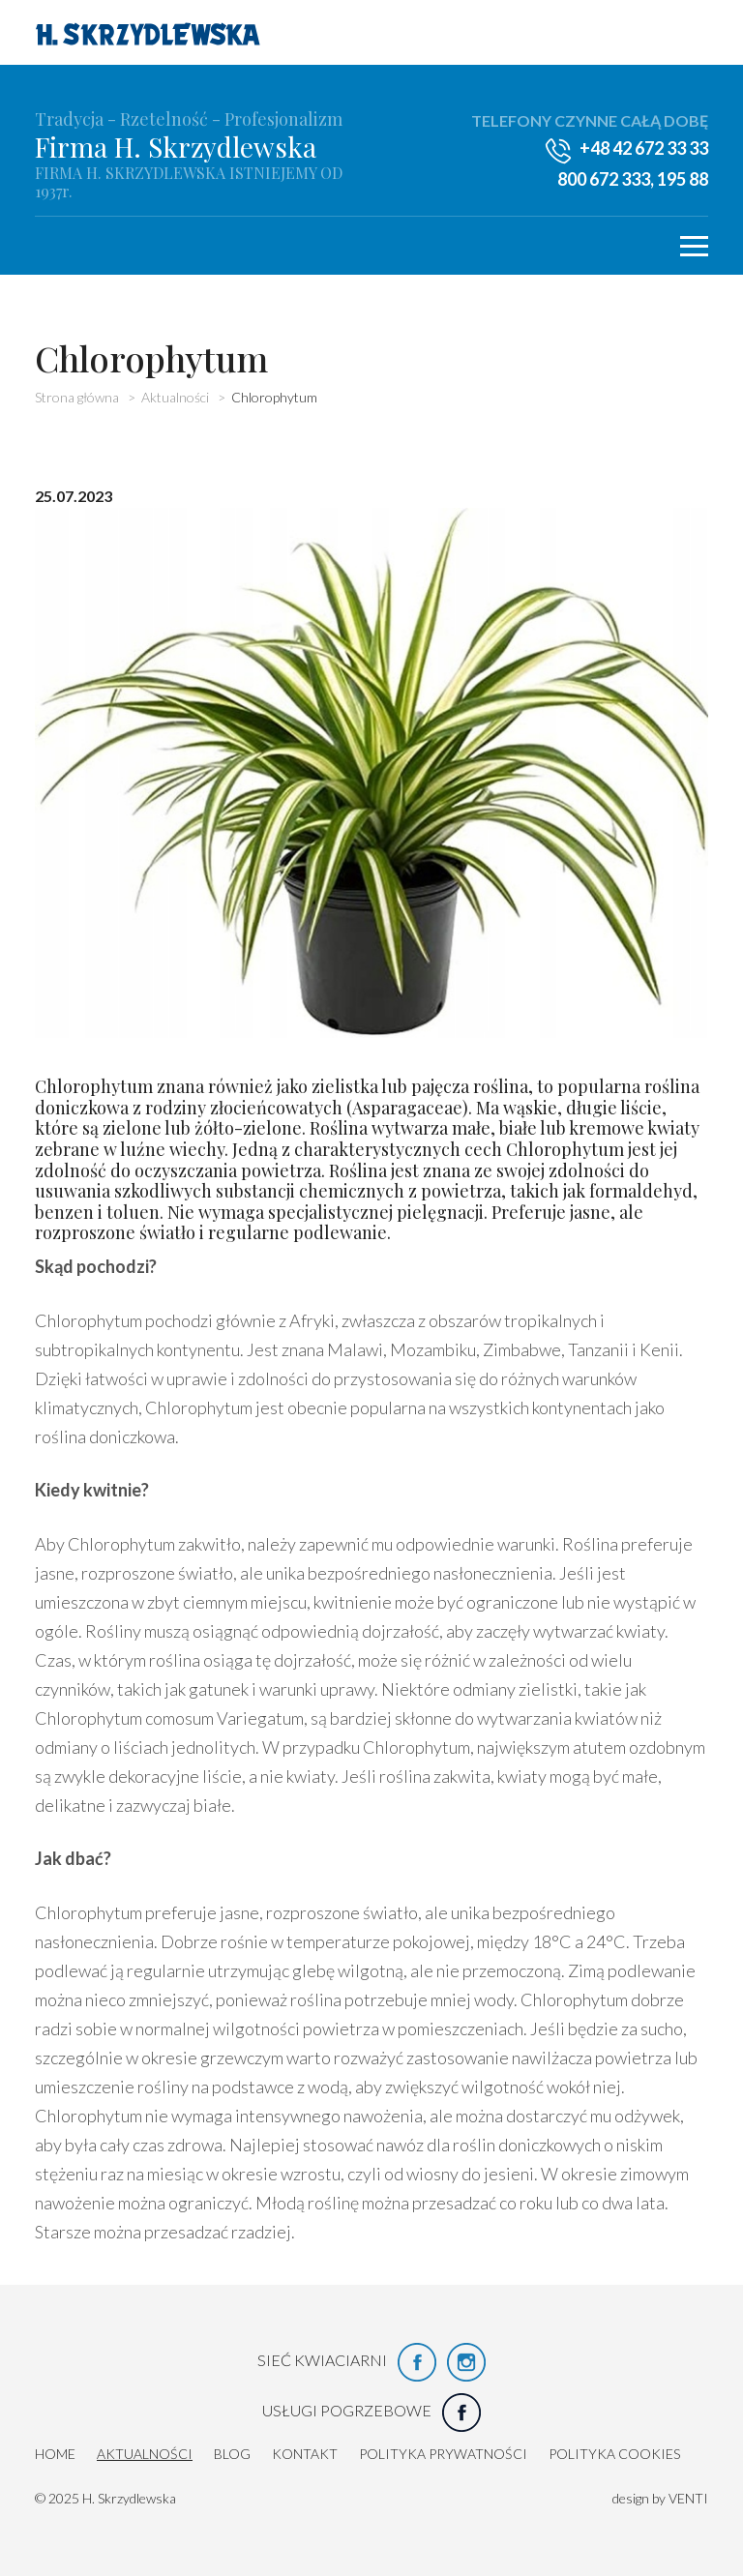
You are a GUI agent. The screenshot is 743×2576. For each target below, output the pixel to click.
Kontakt (305, 2453)
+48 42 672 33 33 (644, 148)
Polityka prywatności (443, 2453)
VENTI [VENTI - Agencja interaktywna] (688, 2498)
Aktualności (145, 2453)
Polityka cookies (614, 2453)
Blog (232, 2453)
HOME (55, 2453)
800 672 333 (603, 179)
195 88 (682, 179)
